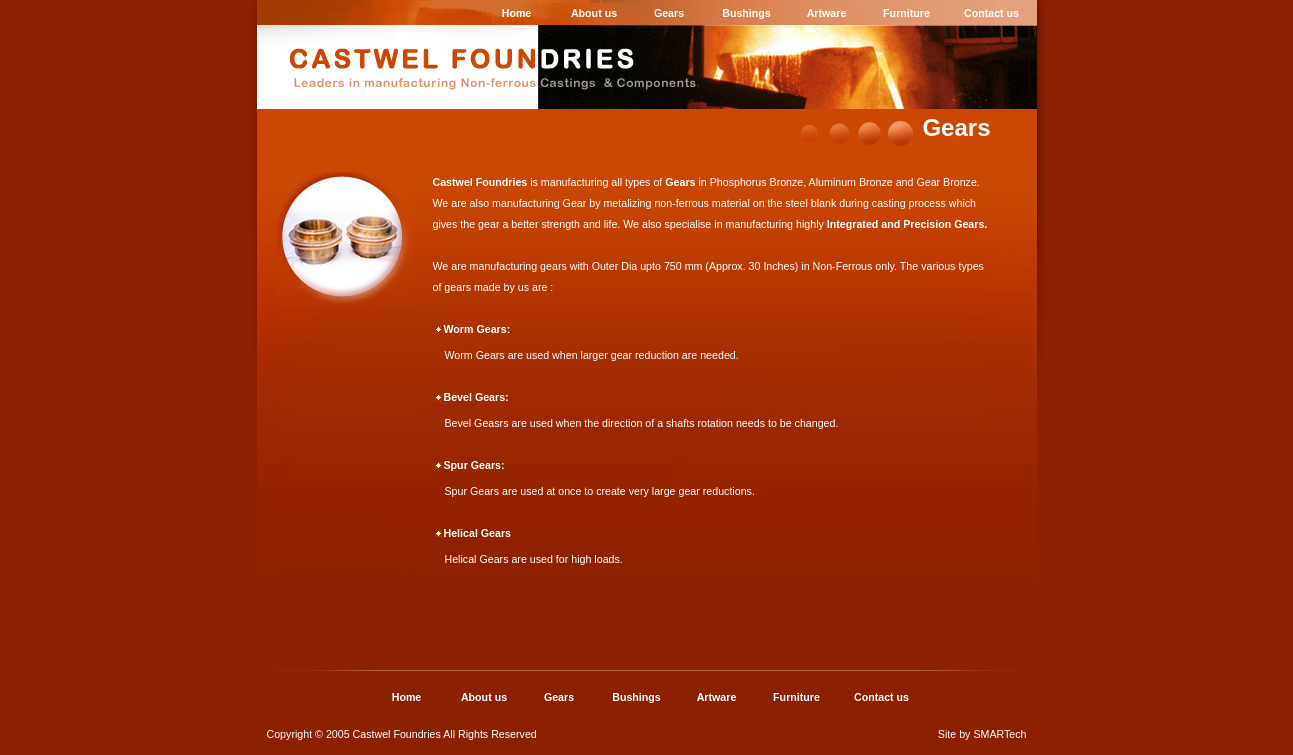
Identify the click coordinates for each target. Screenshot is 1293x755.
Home (517, 13)
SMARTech (999, 734)
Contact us (991, 13)
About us (594, 13)
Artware (827, 13)
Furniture (906, 13)
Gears (669, 13)
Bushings (746, 13)
